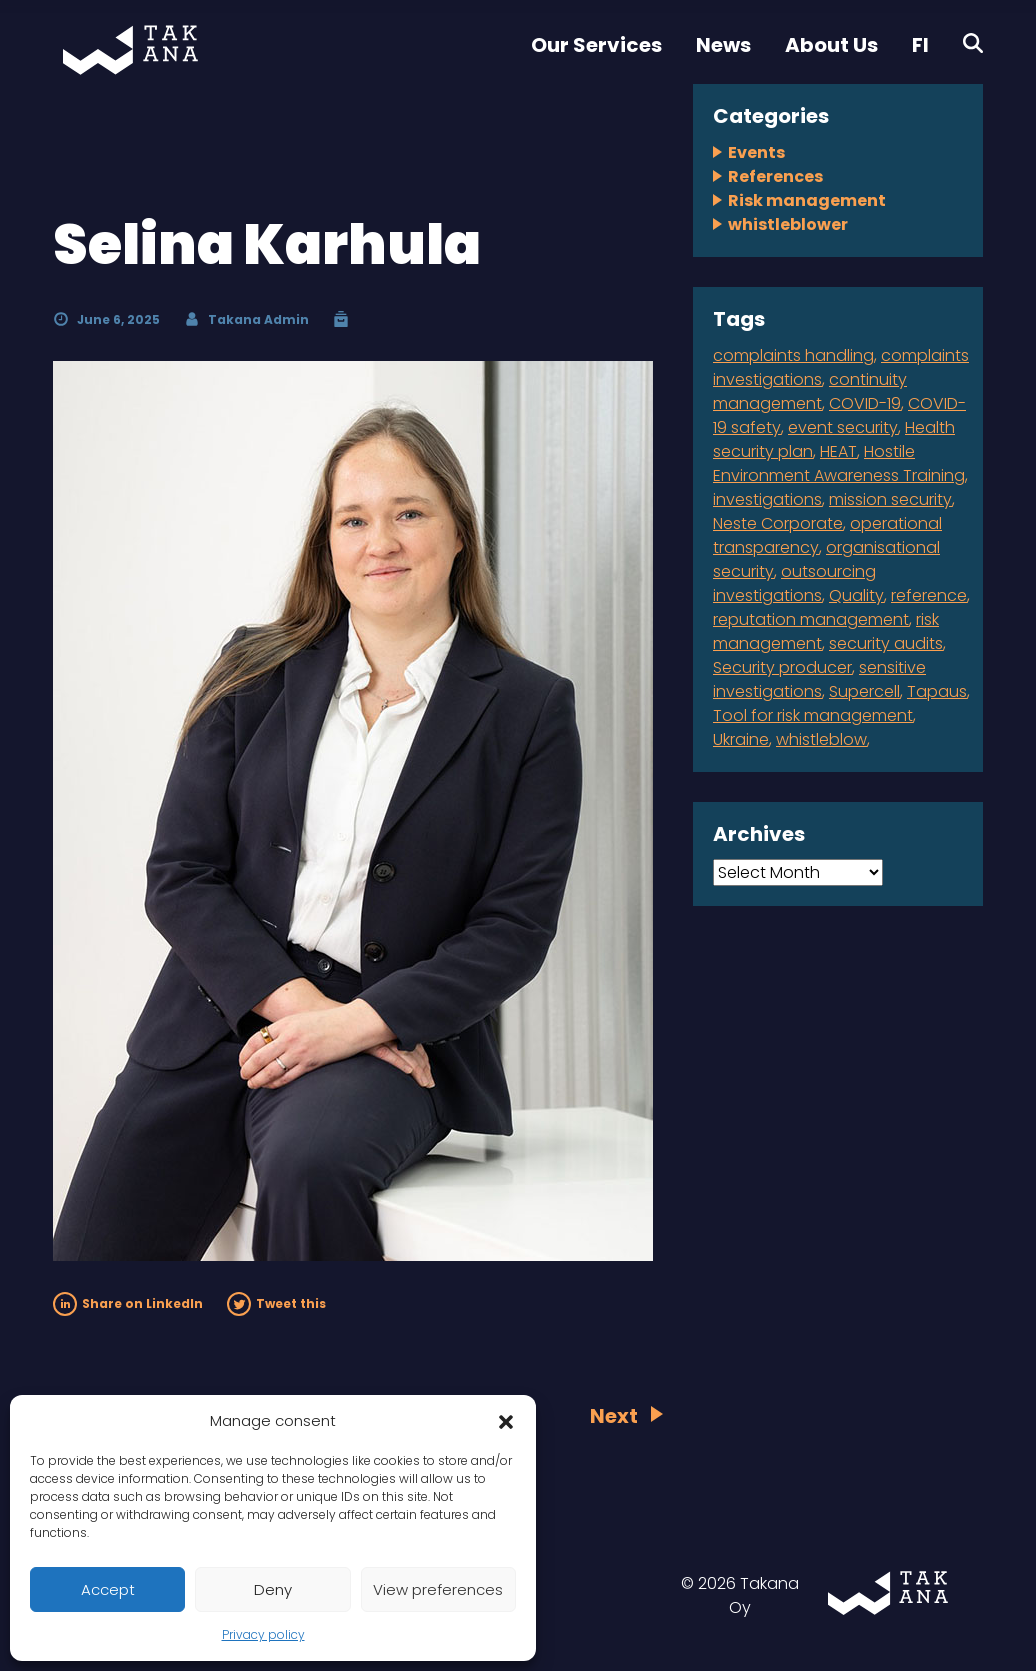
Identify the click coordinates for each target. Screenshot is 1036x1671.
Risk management (807, 200)
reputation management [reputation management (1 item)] (811, 619)
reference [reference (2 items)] (929, 595)
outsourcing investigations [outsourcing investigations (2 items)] (794, 583)
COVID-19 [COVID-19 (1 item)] (865, 403)
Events (756, 152)
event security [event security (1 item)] (843, 427)
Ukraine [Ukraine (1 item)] (741, 739)
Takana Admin (258, 319)
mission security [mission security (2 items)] (890, 499)
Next (614, 1416)
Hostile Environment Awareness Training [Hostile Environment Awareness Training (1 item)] (839, 463)
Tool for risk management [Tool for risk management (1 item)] (813, 715)
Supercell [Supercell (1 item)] (864, 691)
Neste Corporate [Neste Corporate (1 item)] (778, 523)
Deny (273, 1589)
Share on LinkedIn (128, 1303)
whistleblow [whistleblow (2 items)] (821, 739)
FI (920, 45)
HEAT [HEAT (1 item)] (838, 451)
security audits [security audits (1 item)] (886, 643)
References (775, 176)
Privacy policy (263, 1634)
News (723, 45)
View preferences (438, 1589)
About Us (831, 45)
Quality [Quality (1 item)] (856, 595)
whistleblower (788, 224)
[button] (506, 1421)
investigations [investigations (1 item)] (767, 499)
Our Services (596, 45)
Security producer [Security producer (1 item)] (782, 667)
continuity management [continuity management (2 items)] (810, 391)
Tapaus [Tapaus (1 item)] (937, 691)
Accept (108, 1589)
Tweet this (276, 1303)
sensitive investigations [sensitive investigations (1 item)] (819, 679)
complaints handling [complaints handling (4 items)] (793, 355)
